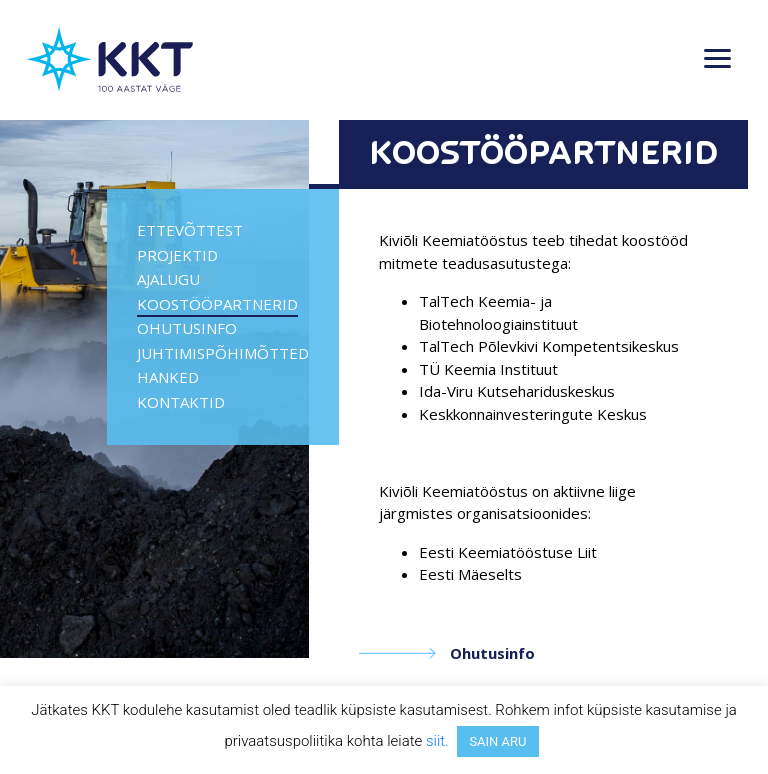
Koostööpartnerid (217, 304)
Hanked (168, 377)
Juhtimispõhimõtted (223, 353)
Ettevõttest (190, 230)
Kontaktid (181, 402)
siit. (437, 741)
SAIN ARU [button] (497, 741)
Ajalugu (168, 279)
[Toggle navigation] (717, 60)
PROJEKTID (177, 255)
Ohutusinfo (187, 328)
